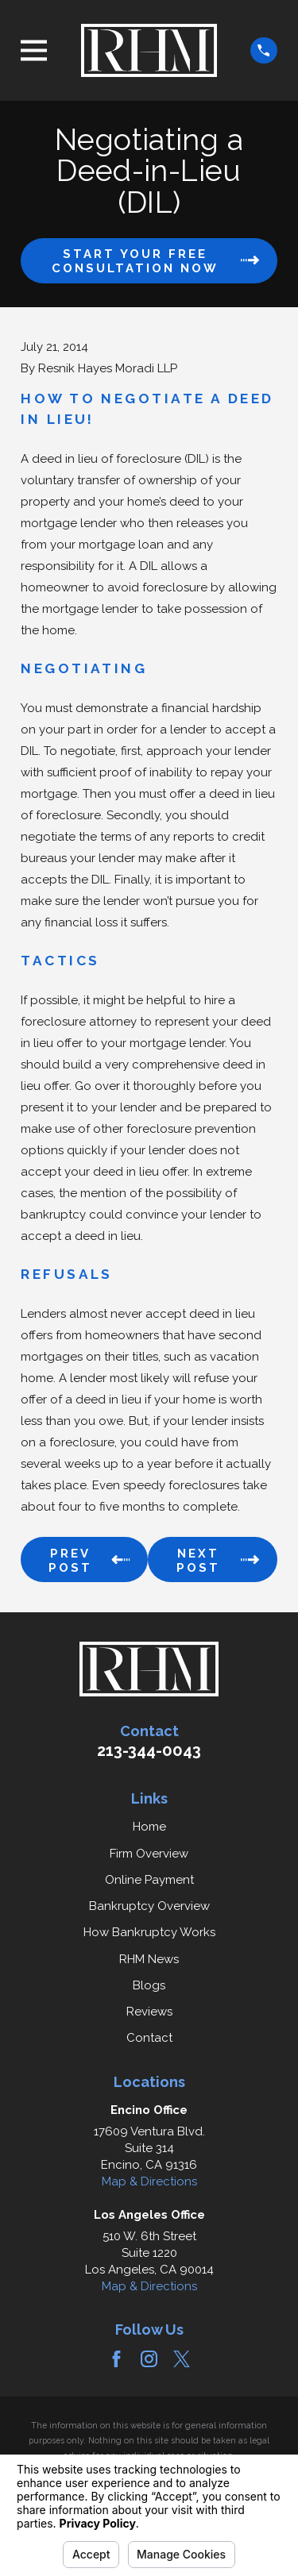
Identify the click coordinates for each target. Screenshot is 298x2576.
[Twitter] (181, 2359)
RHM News (149, 1959)
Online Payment (149, 1880)
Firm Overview (149, 1853)
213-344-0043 (149, 1750)
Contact (149, 2038)
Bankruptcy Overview (149, 1906)
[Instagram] (149, 2359)
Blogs (149, 1985)
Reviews (149, 2011)
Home (149, 1826)
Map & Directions (149, 2181)
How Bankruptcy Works (149, 1932)
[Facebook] (116, 2359)
